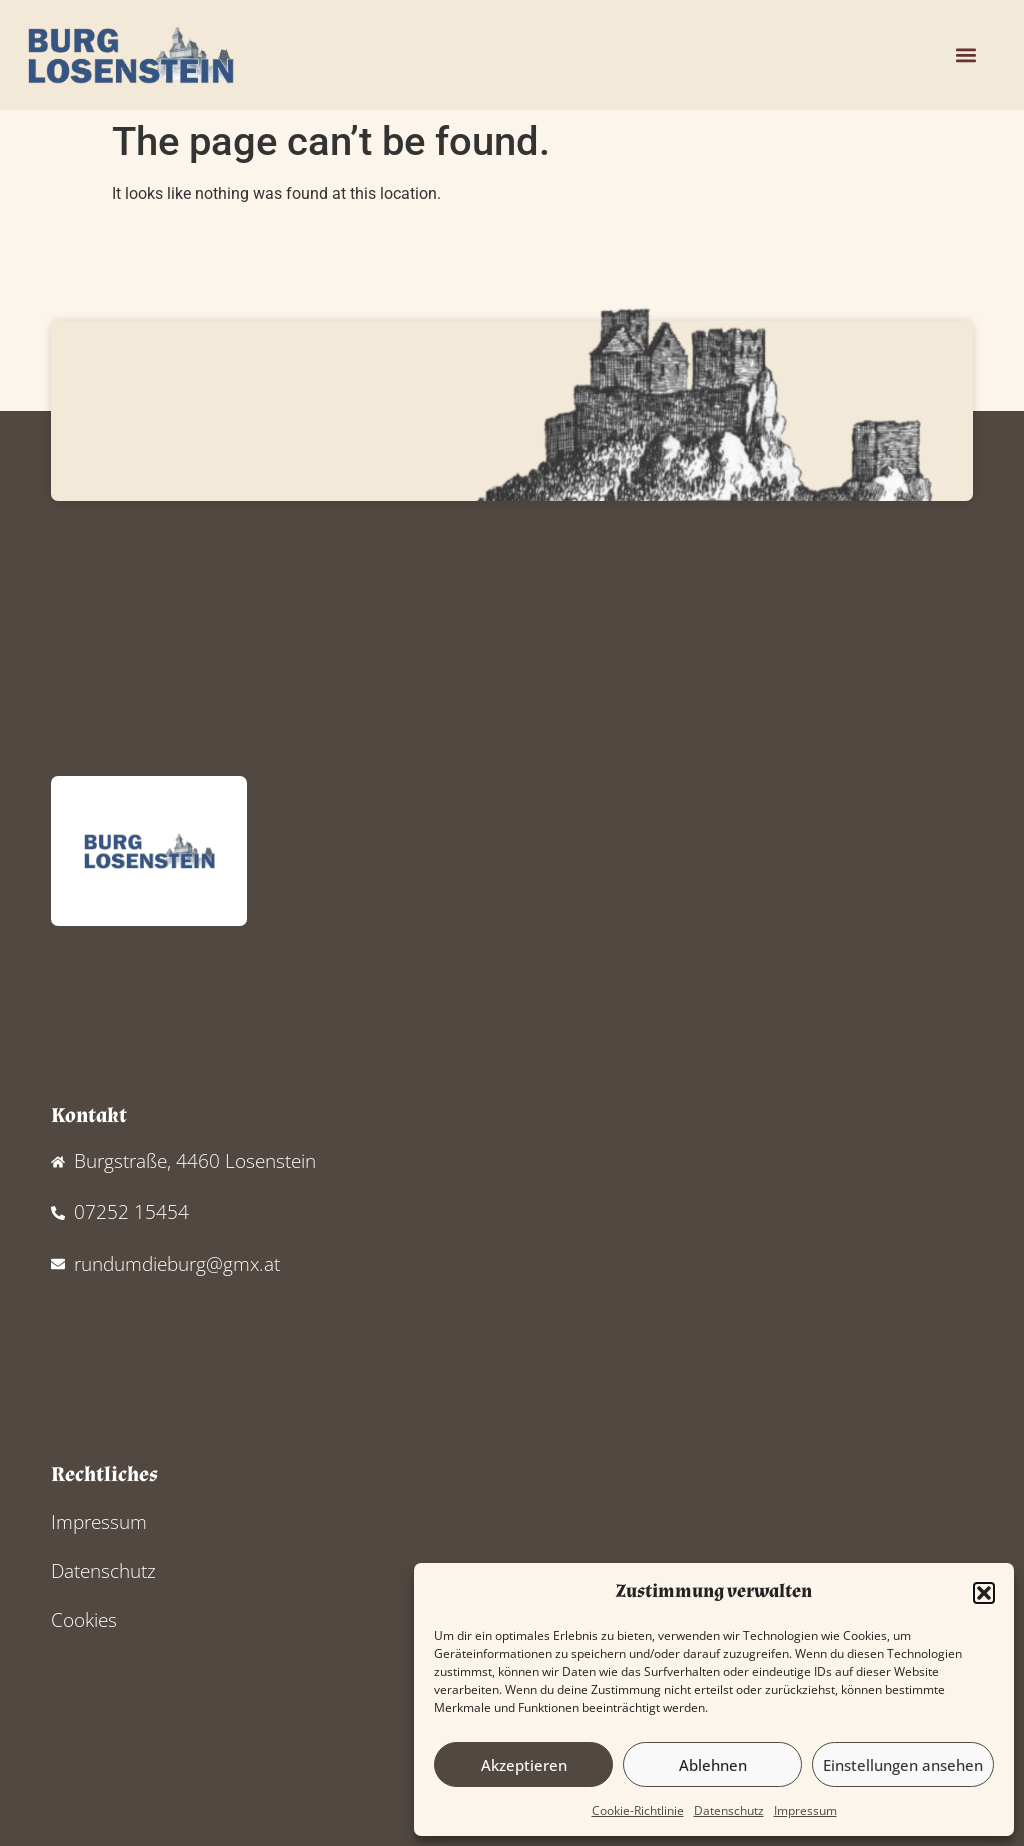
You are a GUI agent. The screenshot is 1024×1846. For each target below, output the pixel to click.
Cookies (84, 1619)
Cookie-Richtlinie (638, 1810)
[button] (984, 1593)
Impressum (805, 1810)
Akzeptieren (524, 1765)
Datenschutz (729, 1810)
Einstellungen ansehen (903, 1765)
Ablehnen (713, 1765)
